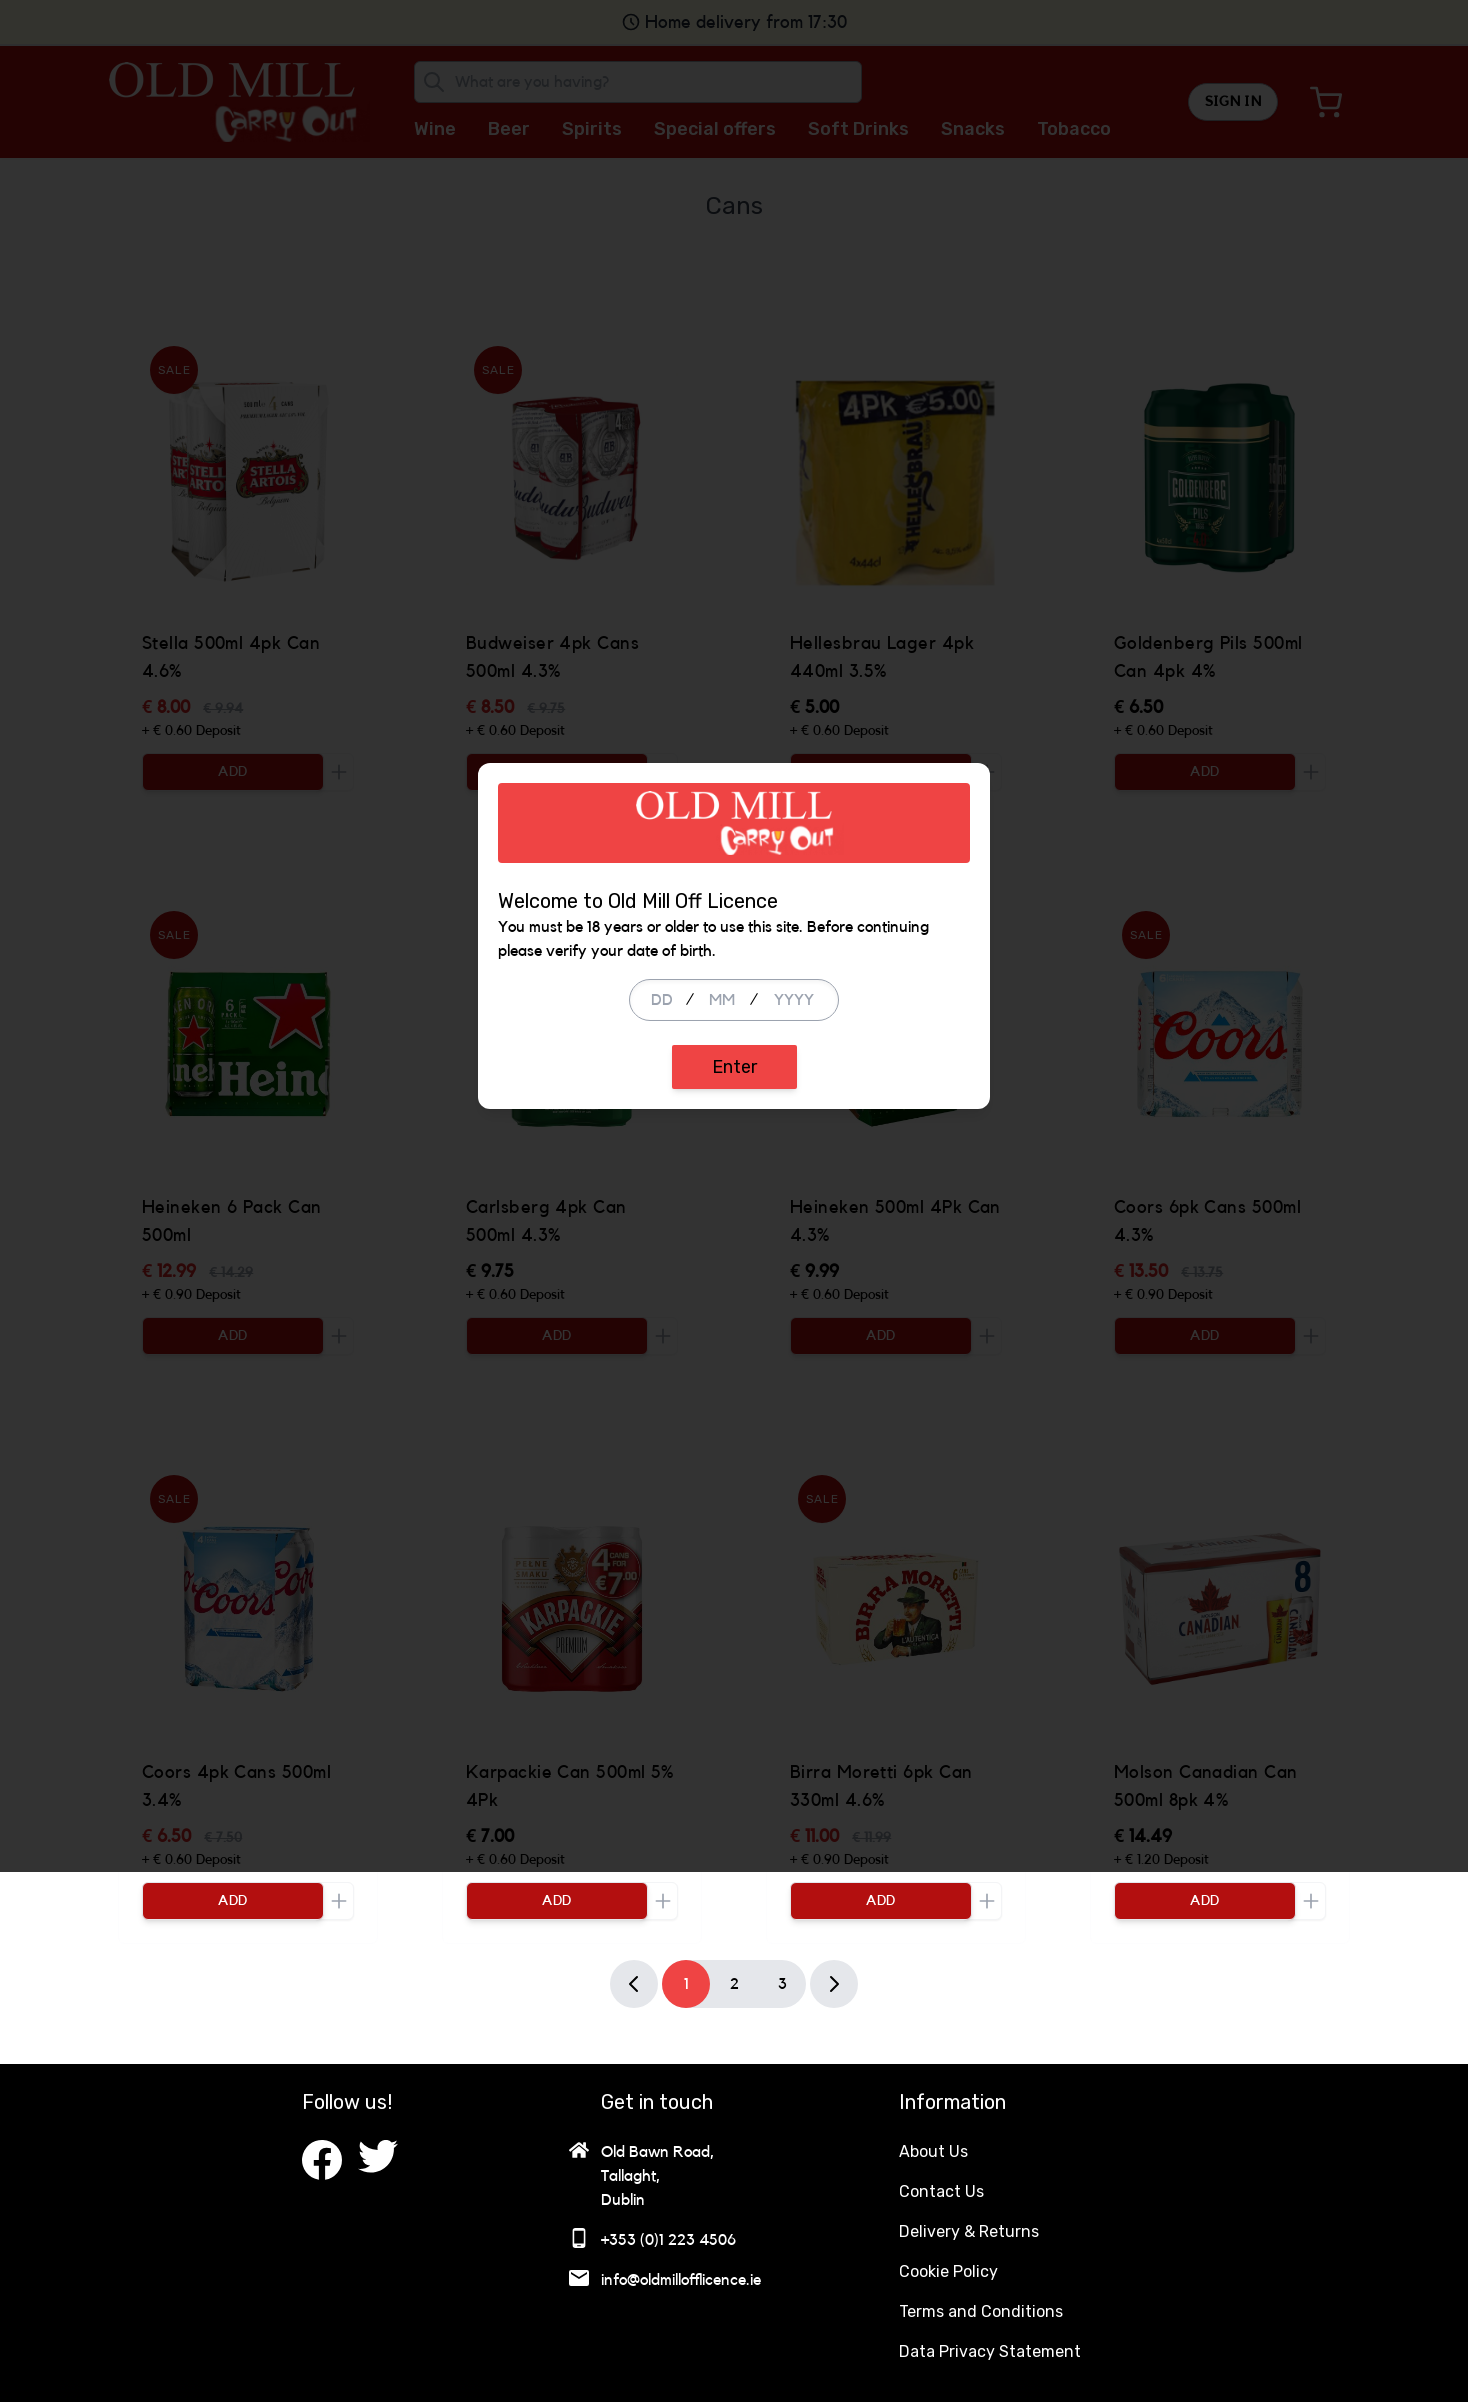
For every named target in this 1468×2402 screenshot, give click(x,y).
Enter (734, 1332)
